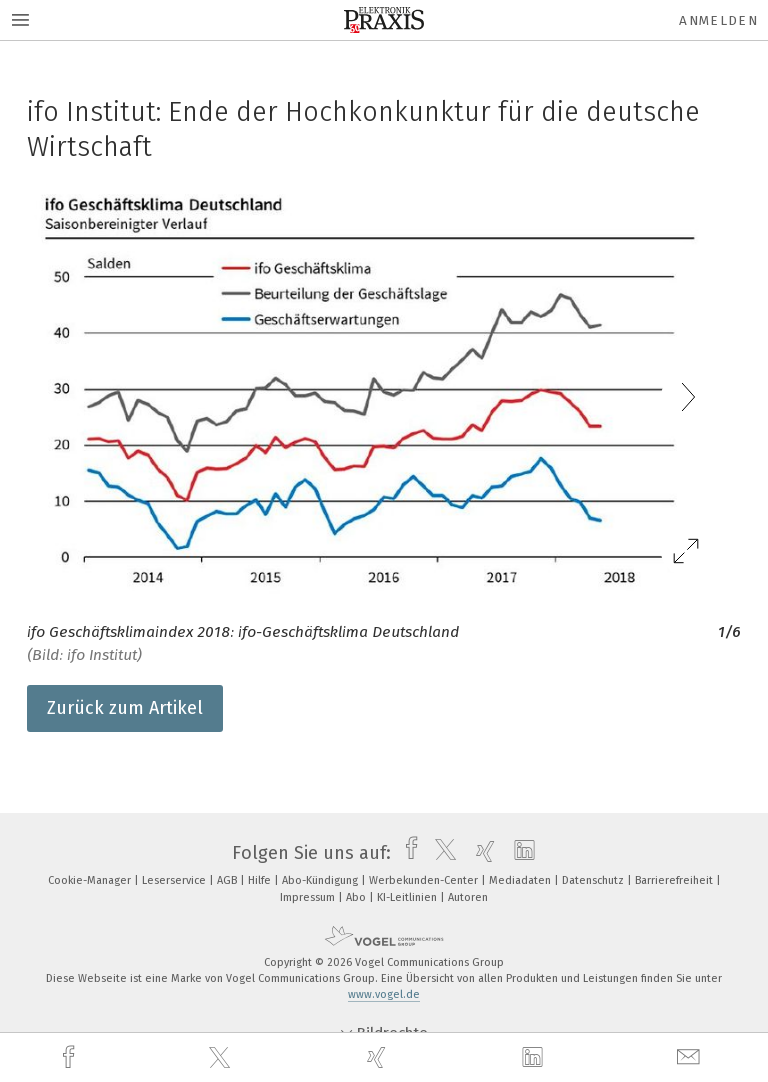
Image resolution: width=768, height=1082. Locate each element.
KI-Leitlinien (408, 897)
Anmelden (718, 20)
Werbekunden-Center (425, 880)
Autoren (468, 897)
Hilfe (261, 880)
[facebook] (71, 1057)
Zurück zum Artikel (125, 708)
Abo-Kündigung (321, 880)
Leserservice (175, 880)
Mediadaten (521, 880)
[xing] (379, 1057)
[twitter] (222, 1058)
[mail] (691, 1057)
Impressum (309, 897)
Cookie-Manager (91, 880)
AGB (228, 880)
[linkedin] (535, 1058)
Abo (357, 897)
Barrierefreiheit (675, 880)
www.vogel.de (384, 994)
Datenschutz (594, 880)
